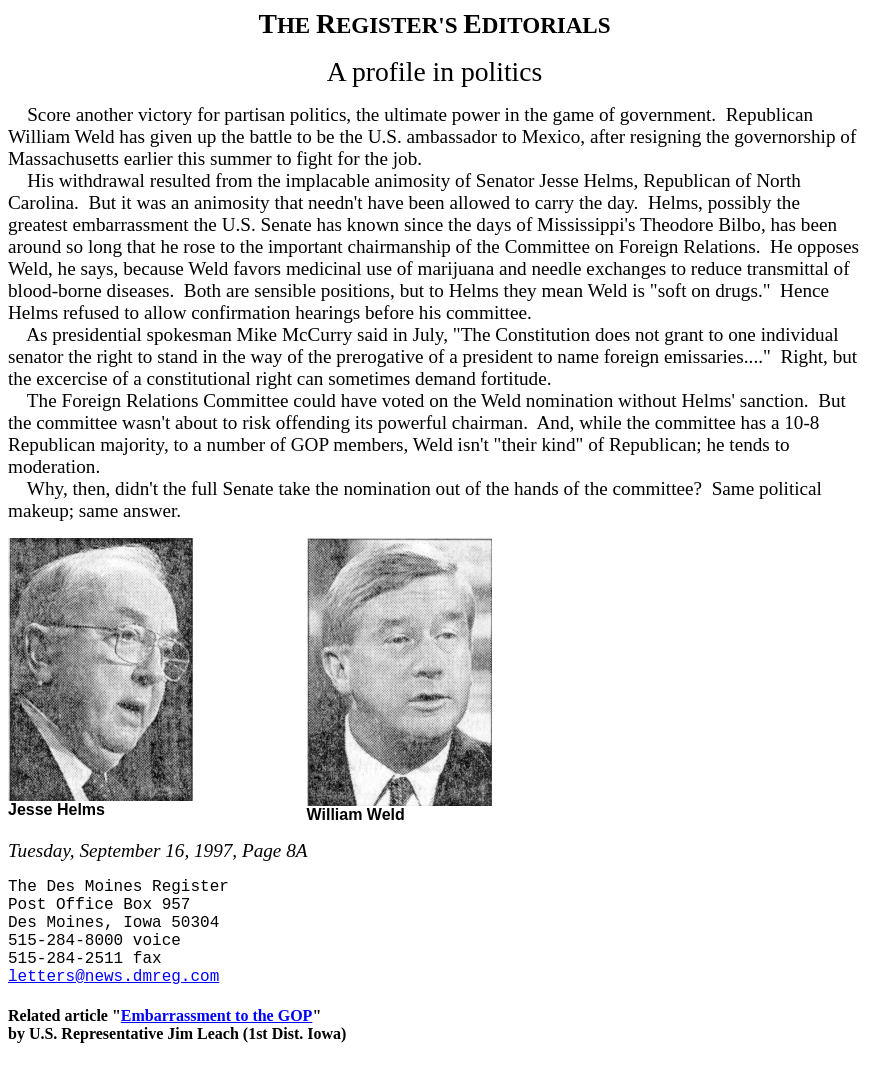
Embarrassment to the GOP (217, 1015)
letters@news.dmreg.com (113, 977)
